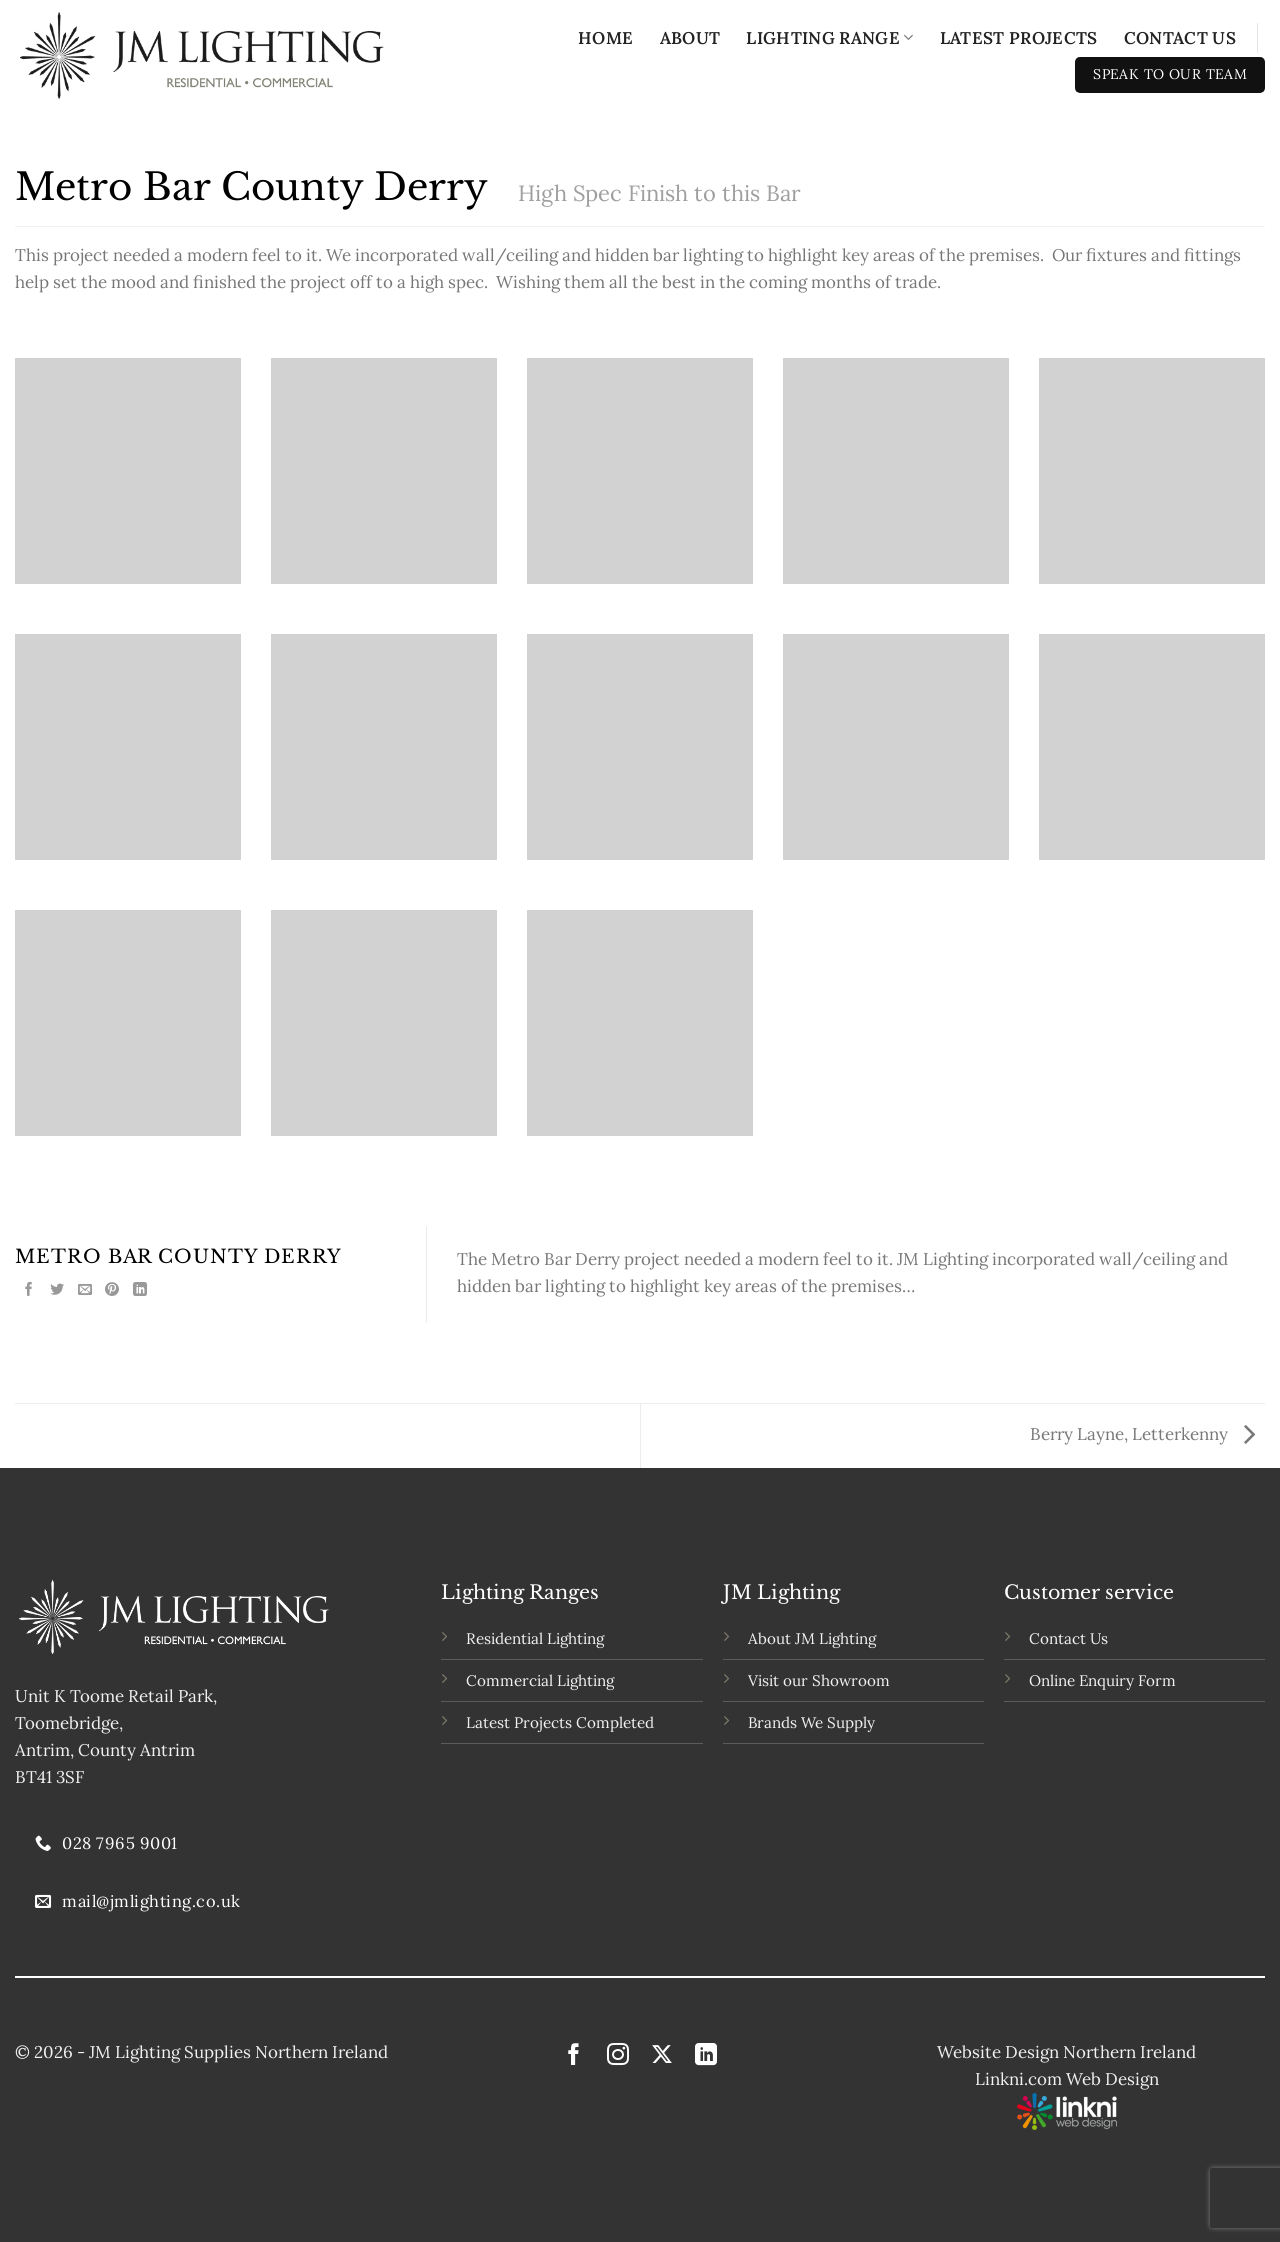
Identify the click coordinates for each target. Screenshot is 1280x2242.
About (690, 38)
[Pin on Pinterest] (112, 1290)
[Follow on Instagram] (618, 2056)
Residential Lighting (535, 1638)
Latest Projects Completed (560, 1722)
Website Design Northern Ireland (1066, 2052)
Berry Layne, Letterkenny (1142, 1434)
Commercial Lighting (540, 1680)
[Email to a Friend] (85, 1290)
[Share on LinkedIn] (140, 1290)
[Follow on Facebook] (574, 2056)
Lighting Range (829, 38)
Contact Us (1180, 38)
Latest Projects (1019, 38)
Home (605, 38)
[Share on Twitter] (57, 1290)
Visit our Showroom (819, 1680)
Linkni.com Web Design (1067, 2079)
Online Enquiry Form (1102, 1680)
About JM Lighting (812, 1638)
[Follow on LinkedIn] (706, 2056)
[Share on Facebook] (29, 1290)
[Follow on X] (662, 2056)
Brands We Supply (811, 1722)
